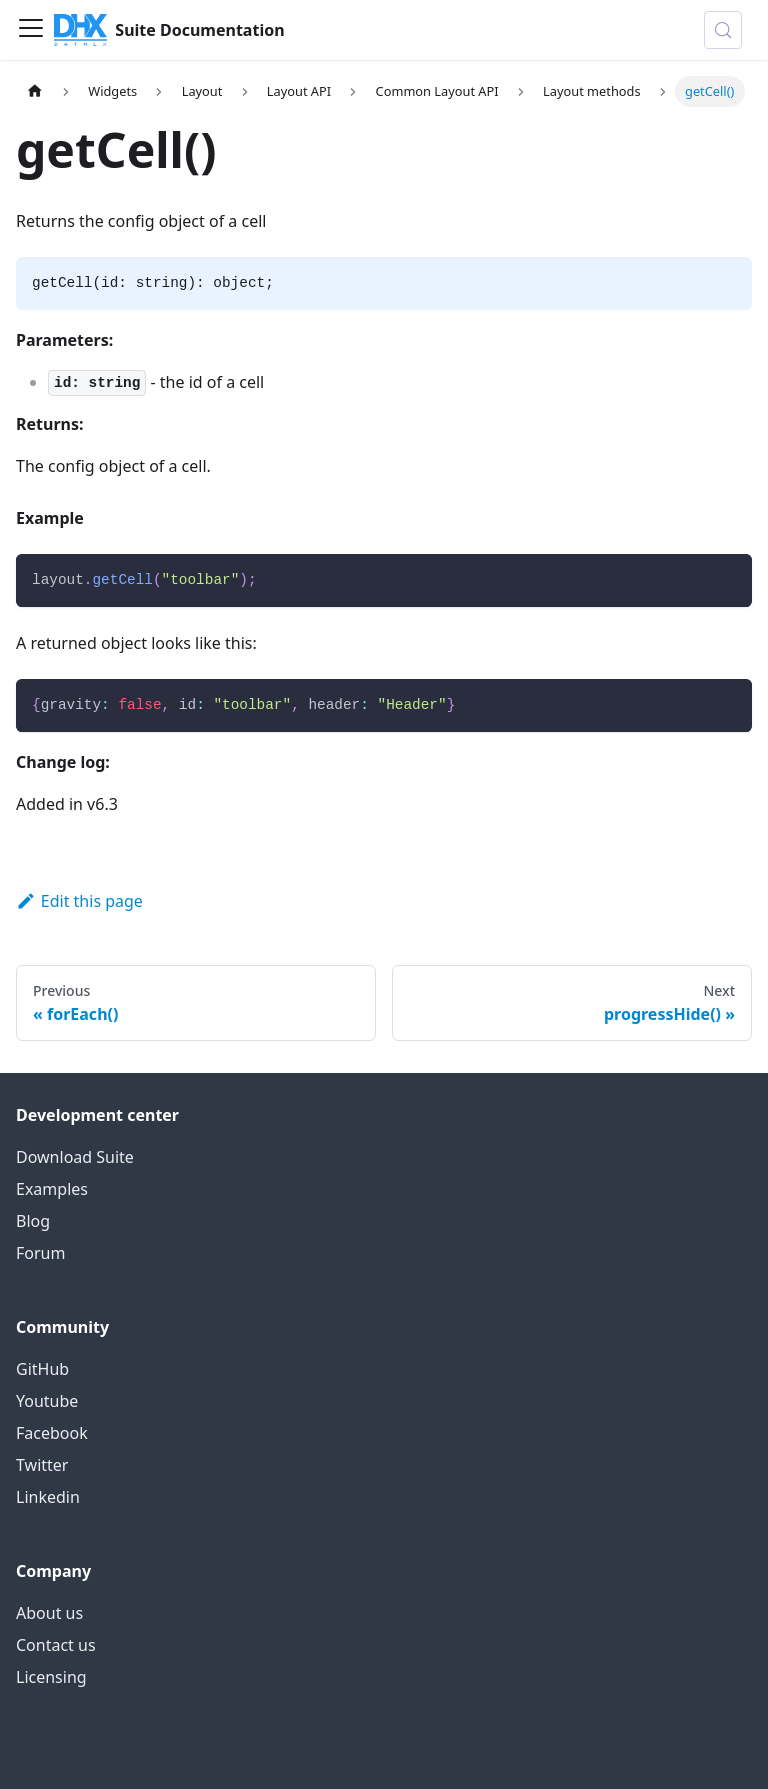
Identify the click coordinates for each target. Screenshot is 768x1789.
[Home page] (35, 91)
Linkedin (48, 1497)
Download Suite (75, 1157)
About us (49, 1613)
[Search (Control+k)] (723, 30)
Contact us (56, 1645)
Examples (52, 1189)
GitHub (42, 1369)
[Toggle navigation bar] (31, 30)
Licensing (51, 1677)
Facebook (52, 1433)
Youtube (47, 1401)
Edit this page (79, 901)
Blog (33, 1221)
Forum (40, 1253)
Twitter (42, 1465)
